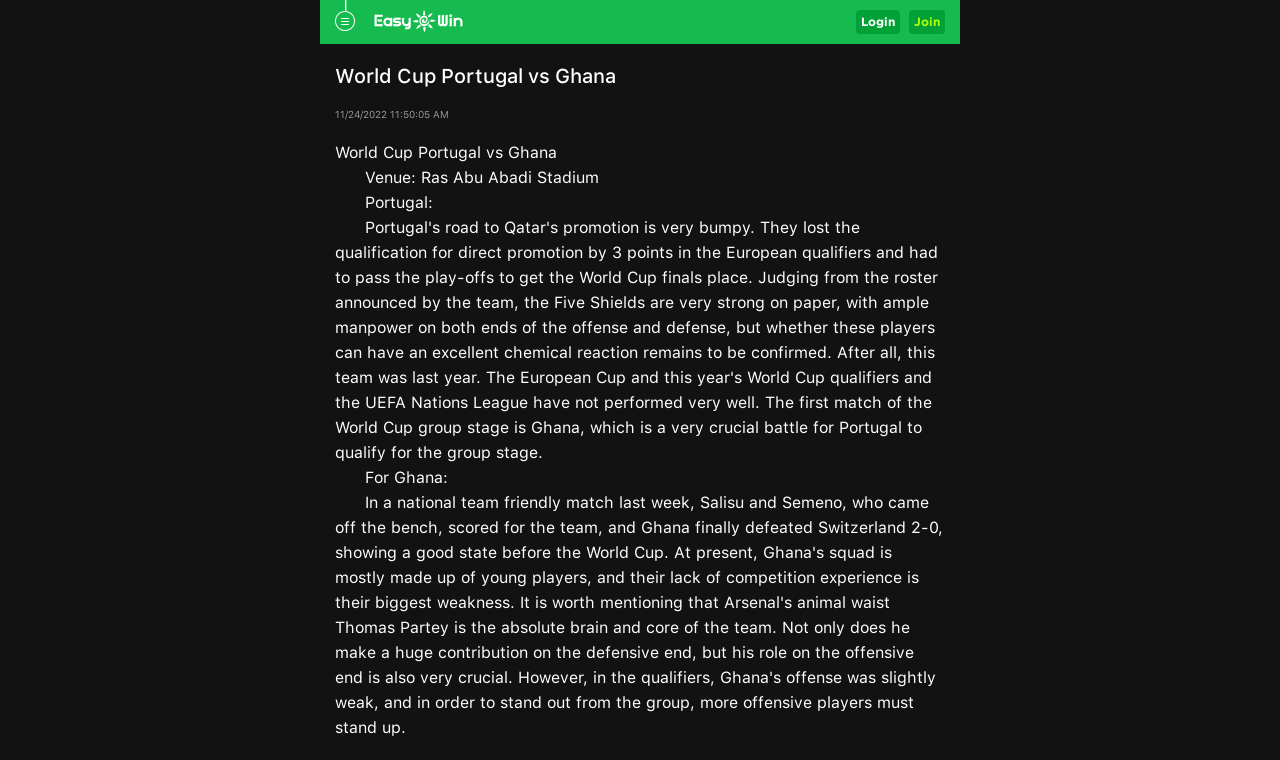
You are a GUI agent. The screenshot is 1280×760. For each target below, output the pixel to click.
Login (878, 21)
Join (927, 21)
